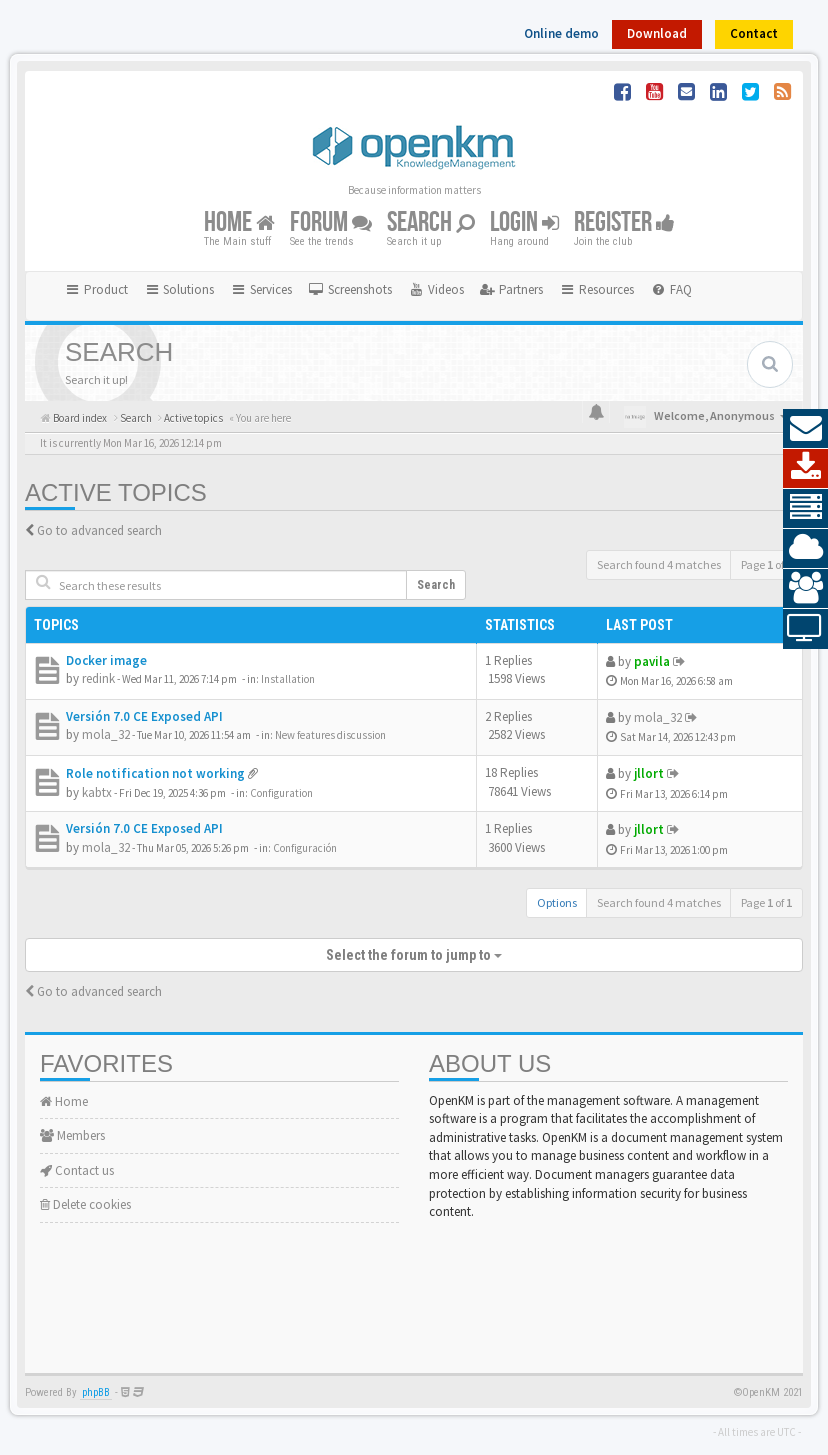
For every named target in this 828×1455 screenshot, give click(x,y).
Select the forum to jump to (414, 955)
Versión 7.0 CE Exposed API (144, 716)
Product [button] (96, 289)
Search (431, 223)
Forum (331, 223)
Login (524, 223)
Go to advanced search (99, 530)
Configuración (305, 848)
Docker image (106, 660)
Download (657, 33)
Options (557, 902)
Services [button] (261, 289)
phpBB (96, 1392)
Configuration (281, 793)
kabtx (97, 792)
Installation (288, 679)
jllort (649, 773)
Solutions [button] (179, 289)
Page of (766, 564)
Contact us (77, 1170)
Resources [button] (596, 289)
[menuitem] (350, 290)
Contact (754, 33)
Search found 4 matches (659, 564)
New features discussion (330, 735)
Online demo (561, 33)
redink (98, 678)
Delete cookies (85, 1204)
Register (624, 223)
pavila (652, 661)
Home (239, 223)
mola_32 (106, 734)
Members (72, 1135)
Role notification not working (155, 773)
